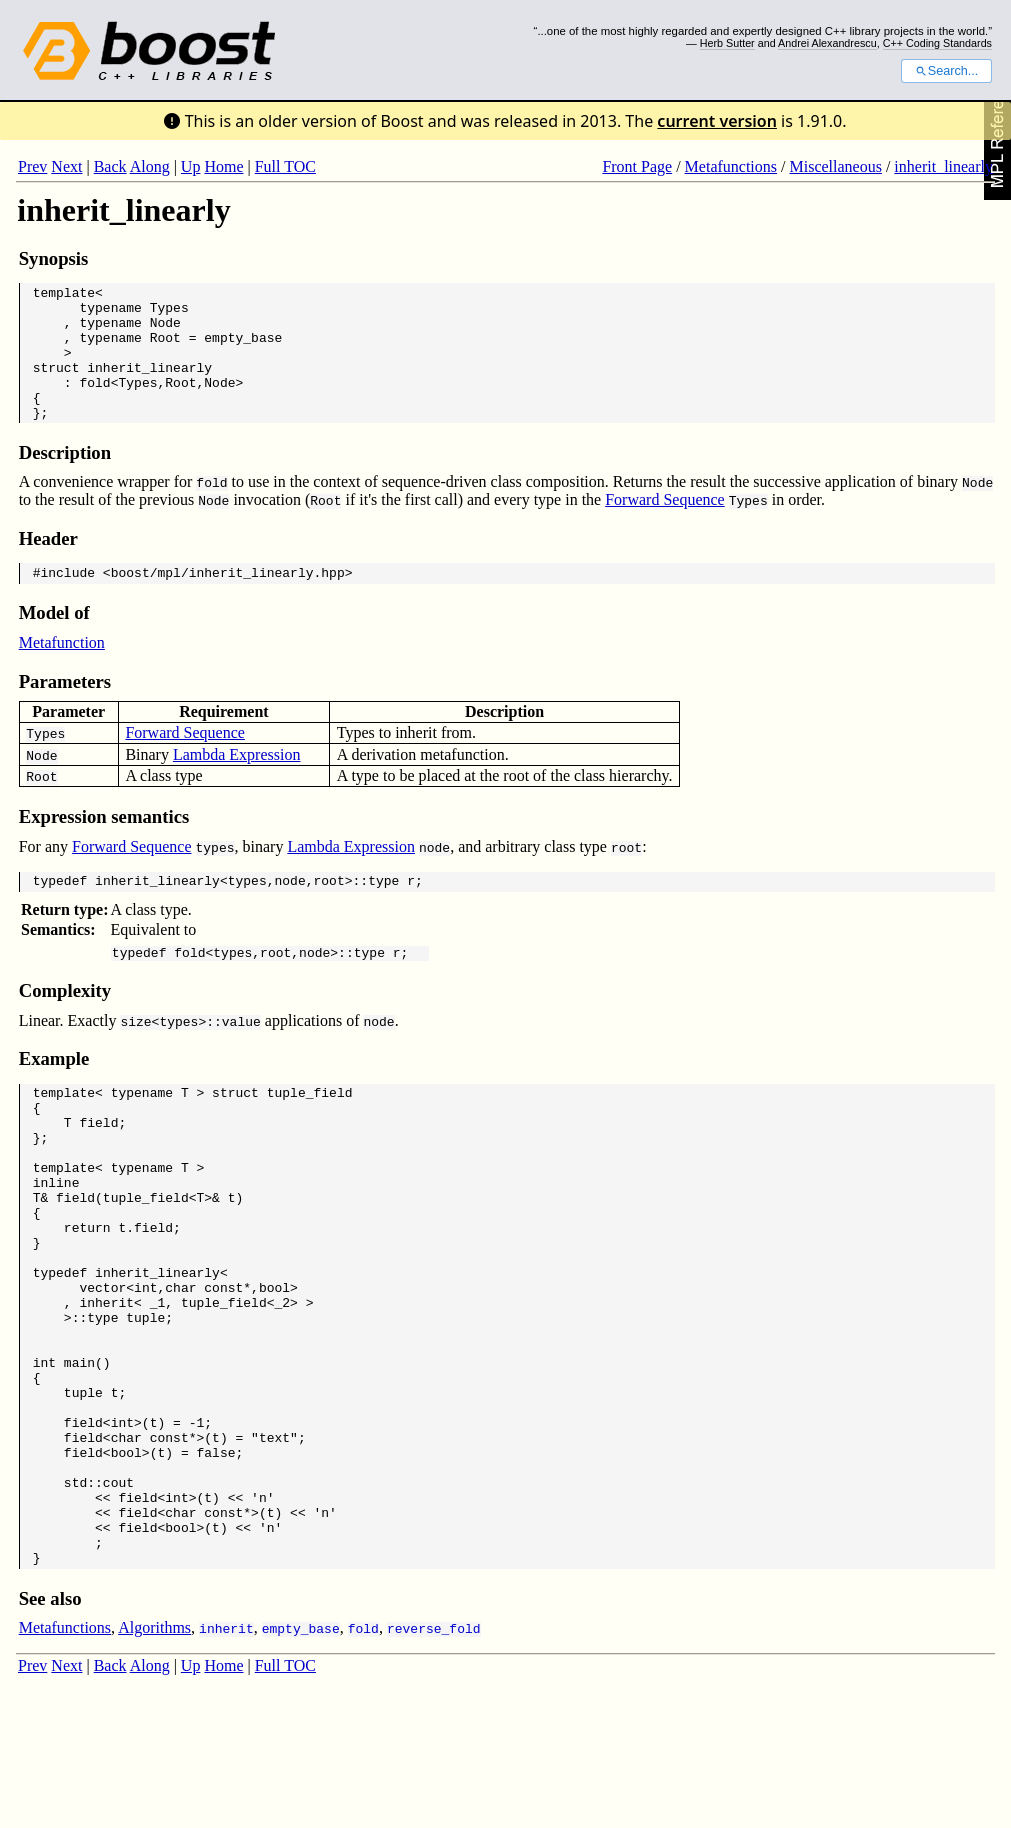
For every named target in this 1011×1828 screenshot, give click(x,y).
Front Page (637, 166)
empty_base (243, 349)
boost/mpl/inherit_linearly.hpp (228, 602)
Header (48, 565)
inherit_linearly (943, 166)
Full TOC (285, 166)
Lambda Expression (237, 784)
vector (102, 1365)
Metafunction (62, 672)
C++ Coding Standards (937, 43)
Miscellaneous (835, 166)
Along (150, 166)
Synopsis (54, 258)
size (135, 1057)
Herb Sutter (727, 43)
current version (717, 121)
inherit (106, 1383)
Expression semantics (104, 846)
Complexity (65, 1026)
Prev (32, 166)
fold (94, 403)
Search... (946, 71)
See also (50, 1730)
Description (65, 479)
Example (54, 1094)
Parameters (65, 711)
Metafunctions (731, 166)
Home (223, 166)
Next (66, 166)
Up (191, 166)
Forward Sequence (665, 526)
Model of (54, 642)
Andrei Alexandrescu (827, 43)
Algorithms (154, 1759)
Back (110, 166)
